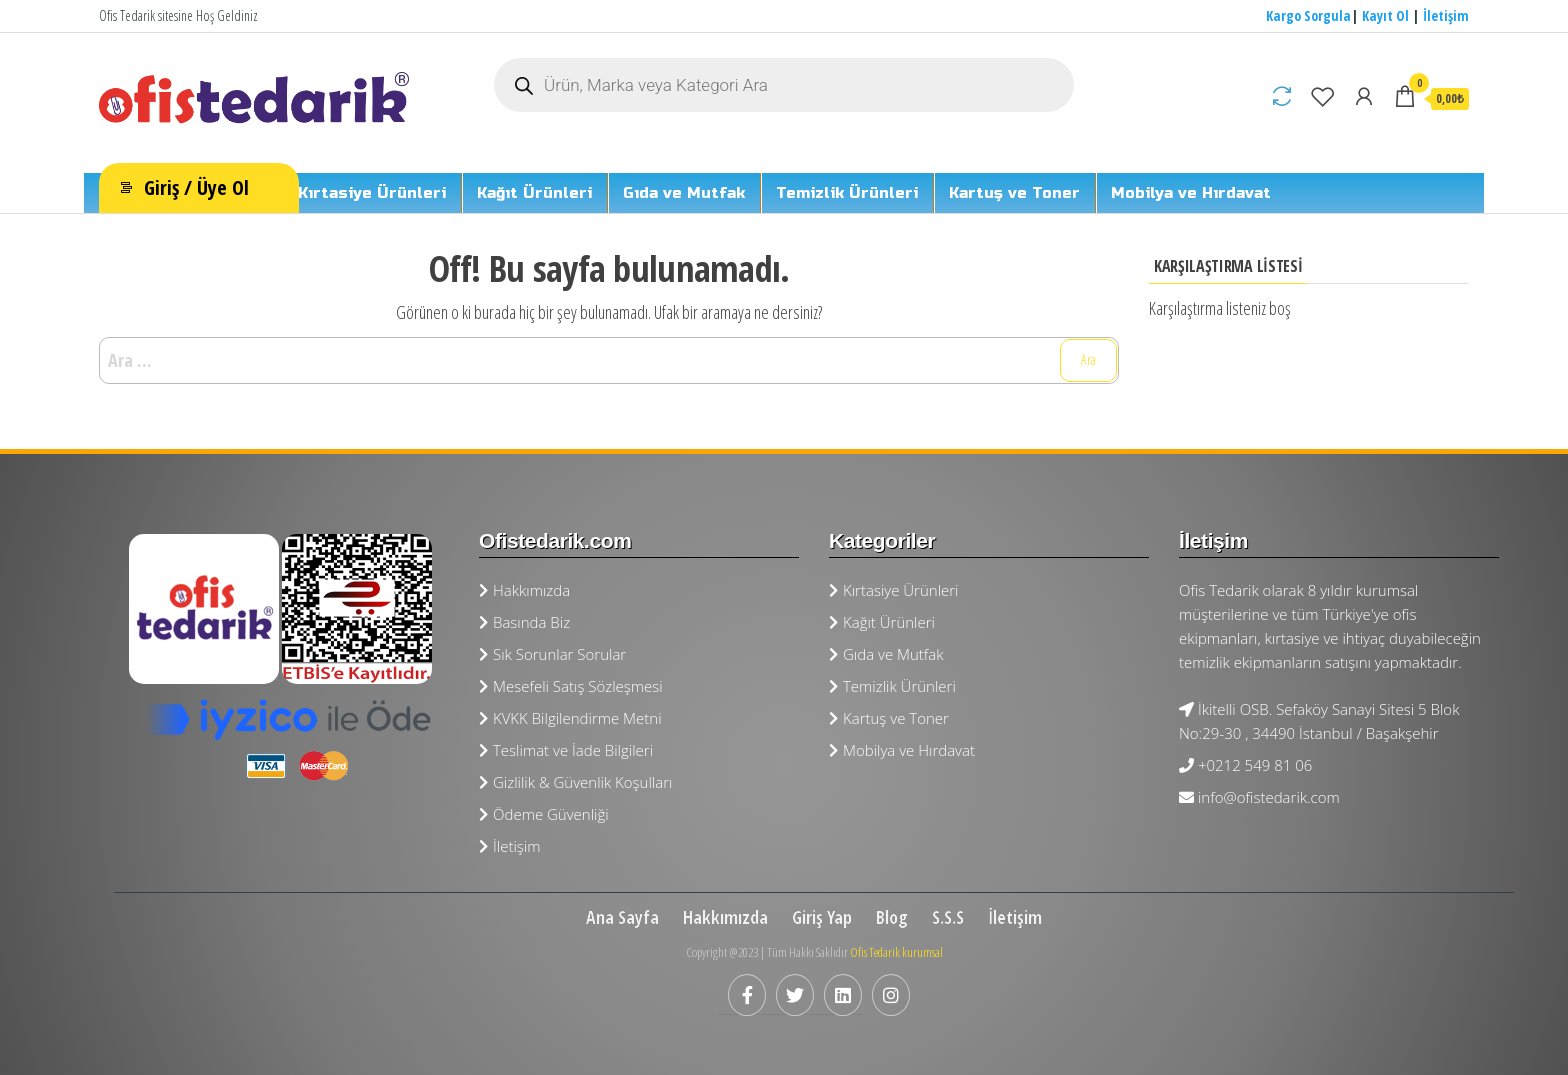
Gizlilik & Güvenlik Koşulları (575, 782)
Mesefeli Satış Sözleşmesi (571, 686)
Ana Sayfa (622, 917)
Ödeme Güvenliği (544, 814)
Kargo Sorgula (1308, 15)
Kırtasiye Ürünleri (372, 193)
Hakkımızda (524, 590)
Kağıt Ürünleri (534, 193)
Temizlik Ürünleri (847, 193)
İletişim (1446, 15)
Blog (892, 917)
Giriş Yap (822, 917)
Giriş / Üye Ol (196, 187)
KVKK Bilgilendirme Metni (570, 718)
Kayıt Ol (1385, 15)
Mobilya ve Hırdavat (1191, 193)
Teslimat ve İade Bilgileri (566, 750)
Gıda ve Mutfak (684, 193)
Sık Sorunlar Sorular (552, 654)
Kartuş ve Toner (1014, 193)
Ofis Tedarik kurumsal (896, 952)
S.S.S (948, 917)
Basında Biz (524, 622)
